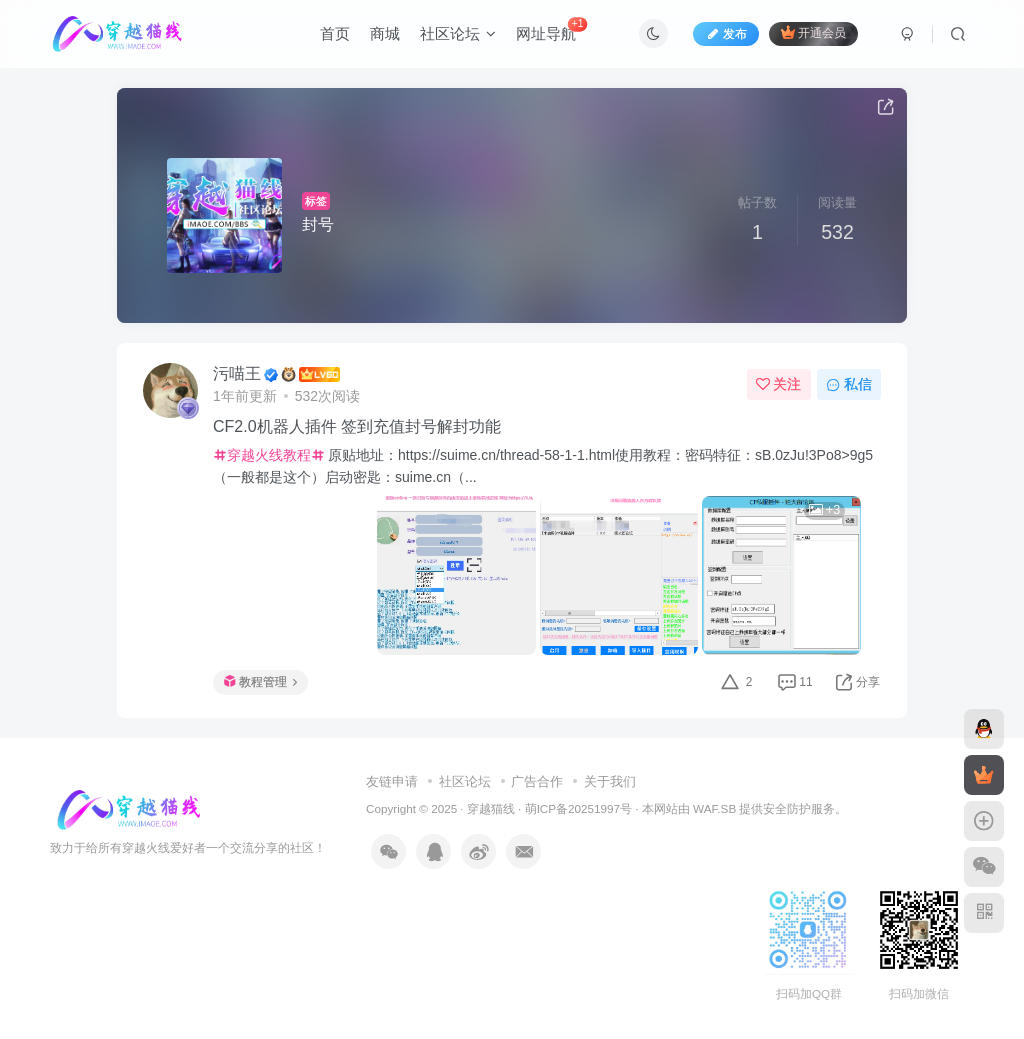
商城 (385, 33)
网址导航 (552, 29)
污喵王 (237, 373)
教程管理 (260, 682)
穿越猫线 (491, 808)
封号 (318, 224)
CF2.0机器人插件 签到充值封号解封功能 (357, 426)
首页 (335, 33)
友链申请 (392, 781)
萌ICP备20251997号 (578, 808)
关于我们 (610, 781)
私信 (849, 384)
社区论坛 (458, 33)
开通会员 (813, 32)
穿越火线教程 (269, 455)
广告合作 (537, 781)
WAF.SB (714, 808)
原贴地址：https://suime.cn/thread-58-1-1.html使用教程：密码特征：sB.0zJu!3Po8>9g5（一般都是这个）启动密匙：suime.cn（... (543, 466)
